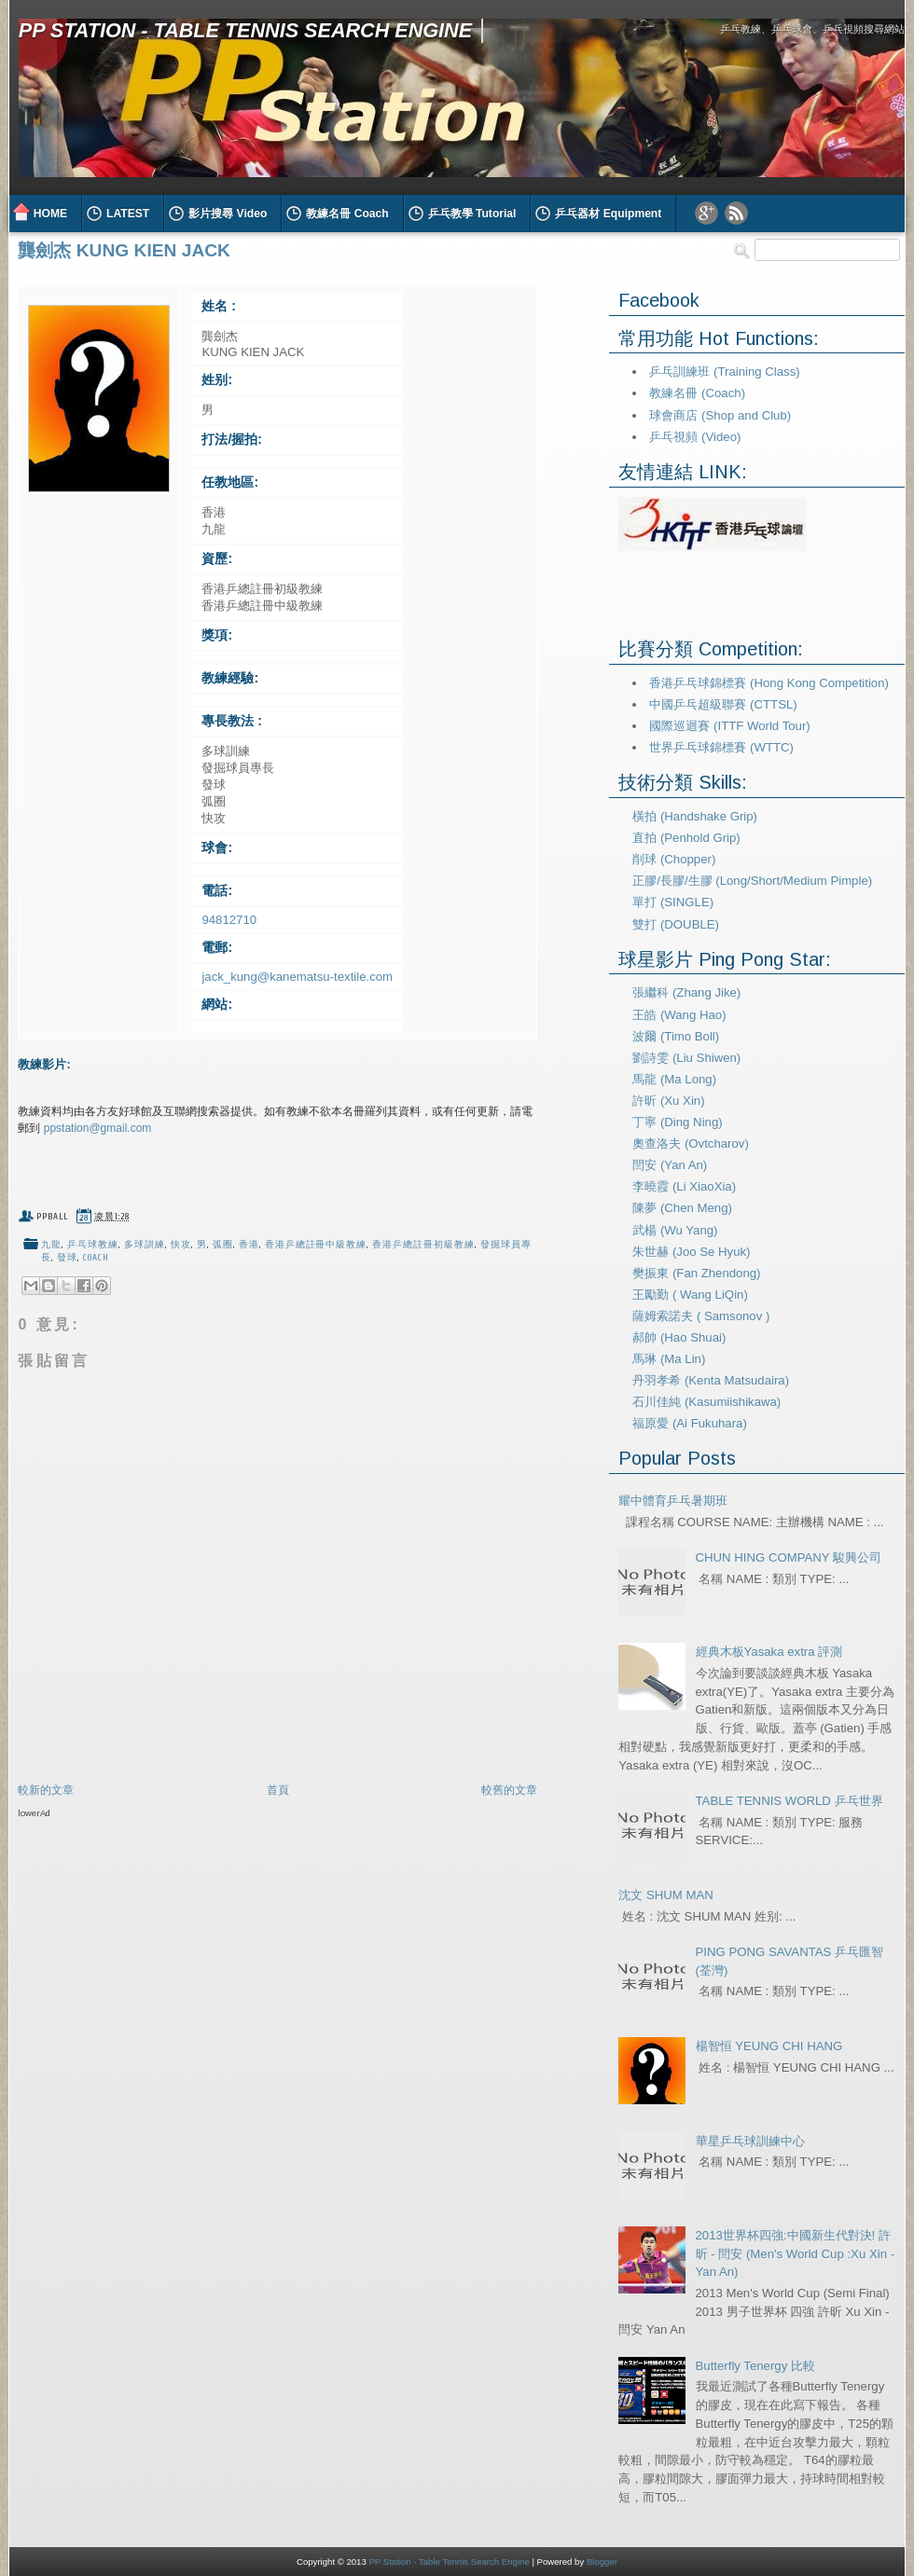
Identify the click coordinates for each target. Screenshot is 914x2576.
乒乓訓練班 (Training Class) (724, 372)
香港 (249, 1244)
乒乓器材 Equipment (608, 213)
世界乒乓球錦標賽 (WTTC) (721, 747)
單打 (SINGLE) (672, 902)
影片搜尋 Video (227, 213)
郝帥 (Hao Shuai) (679, 1337)
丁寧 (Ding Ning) (677, 1122)
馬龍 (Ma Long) (674, 1079)
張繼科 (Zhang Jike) (686, 992)
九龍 (51, 1244)
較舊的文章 (509, 1790)
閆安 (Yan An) (669, 1165)
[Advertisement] (175, 2002)
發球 (67, 1257)
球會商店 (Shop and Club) (720, 415)
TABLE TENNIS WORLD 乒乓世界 (789, 1801)
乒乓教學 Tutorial (472, 213)
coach (96, 1257)
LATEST (127, 213)
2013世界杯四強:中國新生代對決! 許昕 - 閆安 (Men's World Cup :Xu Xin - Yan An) (795, 2254)
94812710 (228, 920)
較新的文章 (46, 1790)
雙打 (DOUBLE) (675, 924)
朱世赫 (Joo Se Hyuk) (691, 1252)
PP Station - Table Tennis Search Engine (245, 30)
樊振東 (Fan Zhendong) (696, 1273)
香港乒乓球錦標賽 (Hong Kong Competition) (768, 683)
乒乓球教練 (92, 1244)
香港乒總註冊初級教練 (423, 1244)
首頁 (278, 1790)
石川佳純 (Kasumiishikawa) (706, 1402)
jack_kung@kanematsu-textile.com (297, 977)
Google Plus (706, 213)
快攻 (181, 1244)
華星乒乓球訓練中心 (750, 2141)
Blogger (602, 2561)
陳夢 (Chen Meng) (682, 1208)
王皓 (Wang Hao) (679, 1015)
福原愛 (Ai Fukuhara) (689, 1423)
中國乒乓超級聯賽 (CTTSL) (722, 704)
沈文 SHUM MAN (665, 1895)
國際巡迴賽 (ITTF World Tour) (729, 726)
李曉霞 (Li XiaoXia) (684, 1186)
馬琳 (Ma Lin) (668, 1359)
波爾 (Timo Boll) (675, 1036)
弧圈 (223, 1244)
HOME (50, 213)
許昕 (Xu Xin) (668, 1101)
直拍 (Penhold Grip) (686, 838)
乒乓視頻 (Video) (695, 437)
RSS (736, 213)
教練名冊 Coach (347, 213)
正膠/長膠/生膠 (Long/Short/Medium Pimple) (752, 881)
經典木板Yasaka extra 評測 (769, 1652)
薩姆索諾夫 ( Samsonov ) (700, 1316)
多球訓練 (144, 1244)
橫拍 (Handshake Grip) (694, 816)
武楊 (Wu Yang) (674, 1230)
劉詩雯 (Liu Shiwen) (686, 1058)
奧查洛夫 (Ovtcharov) (690, 1143)
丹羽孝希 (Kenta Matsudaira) (710, 1380)
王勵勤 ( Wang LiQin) (690, 1295)
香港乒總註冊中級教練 (316, 1244)
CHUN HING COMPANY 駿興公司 (789, 1557)
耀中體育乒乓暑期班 (672, 1501)
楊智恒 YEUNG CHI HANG (769, 2046)
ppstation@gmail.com (98, 1128)
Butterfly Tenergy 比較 (755, 2366)
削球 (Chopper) (673, 859)
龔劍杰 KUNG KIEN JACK (124, 250)
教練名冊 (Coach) (697, 393)
